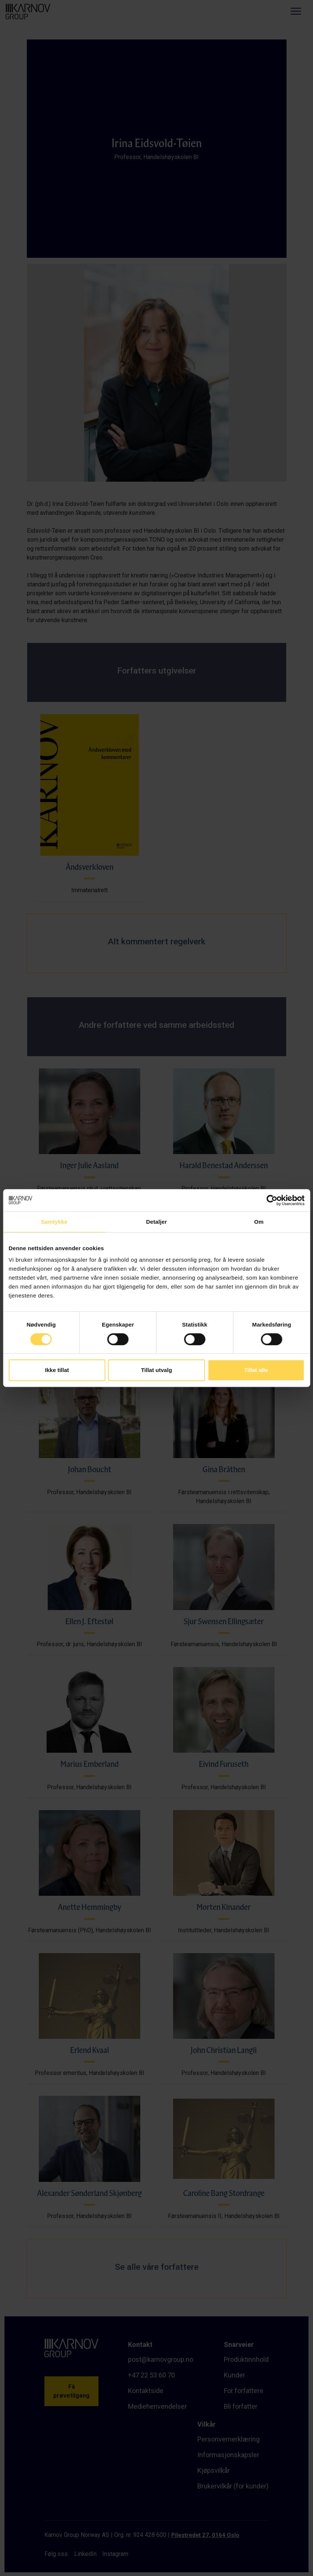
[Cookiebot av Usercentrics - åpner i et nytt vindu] (271, 1200)
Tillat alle (256, 1370)
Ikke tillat (57, 1370)
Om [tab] (258, 1222)
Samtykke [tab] (54, 1222)
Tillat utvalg (156, 1370)
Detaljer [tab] (156, 1222)
